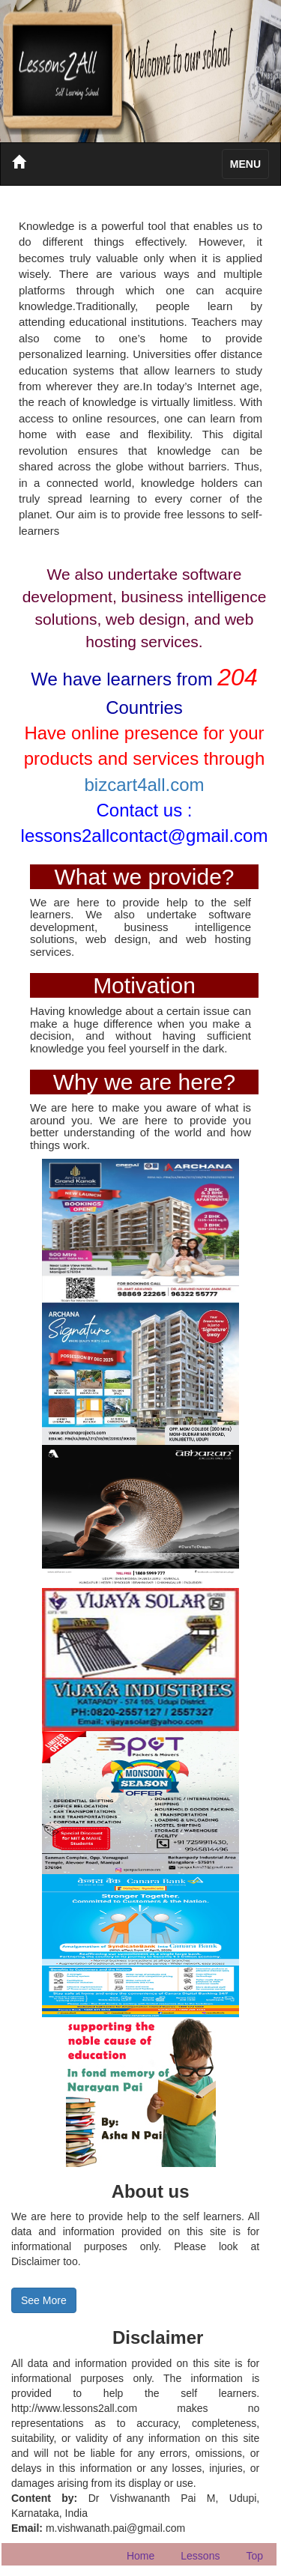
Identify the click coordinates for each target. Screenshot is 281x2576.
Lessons (200, 2556)
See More (44, 2300)
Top (254, 2556)
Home (140, 2556)
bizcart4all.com (144, 785)
